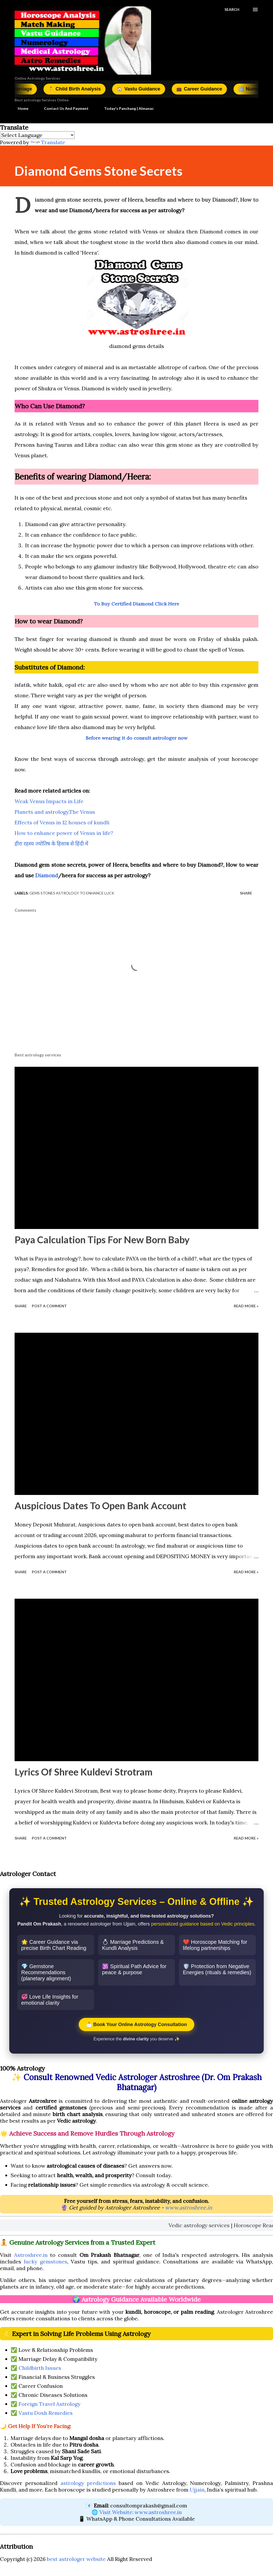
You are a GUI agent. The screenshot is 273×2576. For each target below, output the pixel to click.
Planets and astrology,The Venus (55, 812)
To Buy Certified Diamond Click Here (136, 604)
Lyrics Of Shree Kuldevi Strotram (83, 1772)
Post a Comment (49, 1306)
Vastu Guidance (158, 89)
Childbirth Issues (40, 2368)
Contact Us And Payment (63, 109)
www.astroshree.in (188, 2207)
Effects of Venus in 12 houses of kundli (62, 823)
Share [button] (246, 893)
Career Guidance (223, 89)
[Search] (231, 9)
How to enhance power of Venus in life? (64, 833)
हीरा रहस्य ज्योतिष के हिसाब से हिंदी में (52, 844)
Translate (47, 142)
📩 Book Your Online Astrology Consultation (136, 2024)
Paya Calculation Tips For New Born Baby (102, 1240)
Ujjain (197, 2489)
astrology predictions (88, 2483)
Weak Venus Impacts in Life (49, 801)
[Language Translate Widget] (37, 135)
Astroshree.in (31, 2255)
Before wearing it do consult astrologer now (136, 738)
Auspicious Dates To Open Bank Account (100, 1506)
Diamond (46, 876)
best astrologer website (76, 2559)
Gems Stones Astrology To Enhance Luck (71, 893)
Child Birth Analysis (89, 89)
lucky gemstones (45, 2261)
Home (20, 109)
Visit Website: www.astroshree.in (140, 2512)
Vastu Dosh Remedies (46, 2413)
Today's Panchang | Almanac (126, 109)
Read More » (246, 1306)
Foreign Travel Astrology (50, 2404)
